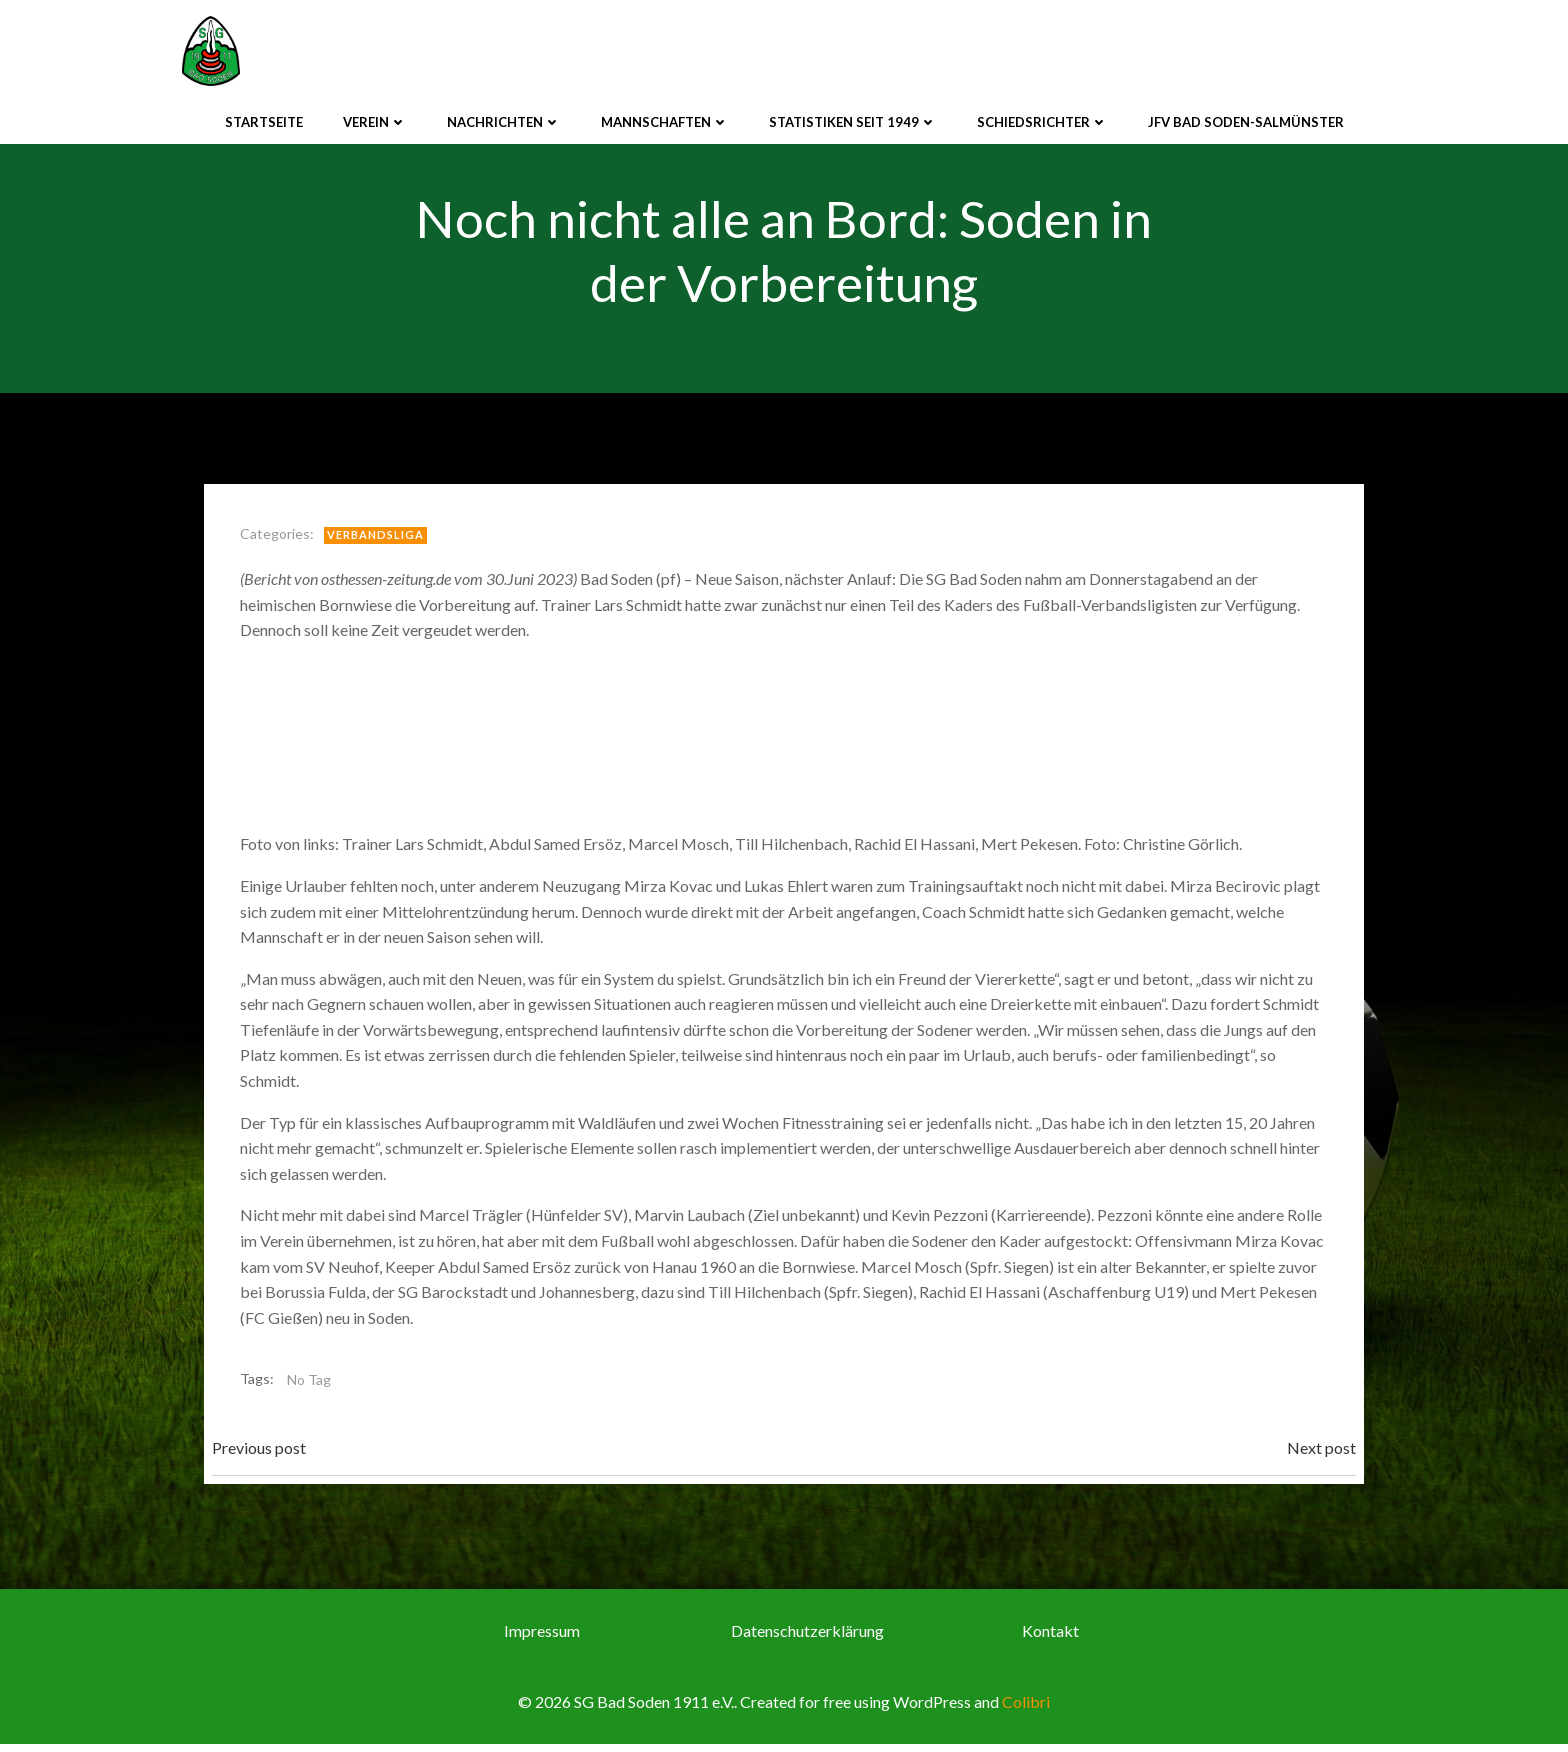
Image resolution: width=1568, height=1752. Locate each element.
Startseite (264, 119)
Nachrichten (504, 119)
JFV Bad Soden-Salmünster (1246, 119)
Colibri (1026, 1709)
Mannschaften (665, 119)
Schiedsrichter (1042, 119)
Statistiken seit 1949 (853, 119)
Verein (375, 119)
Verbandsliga (379, 538)
